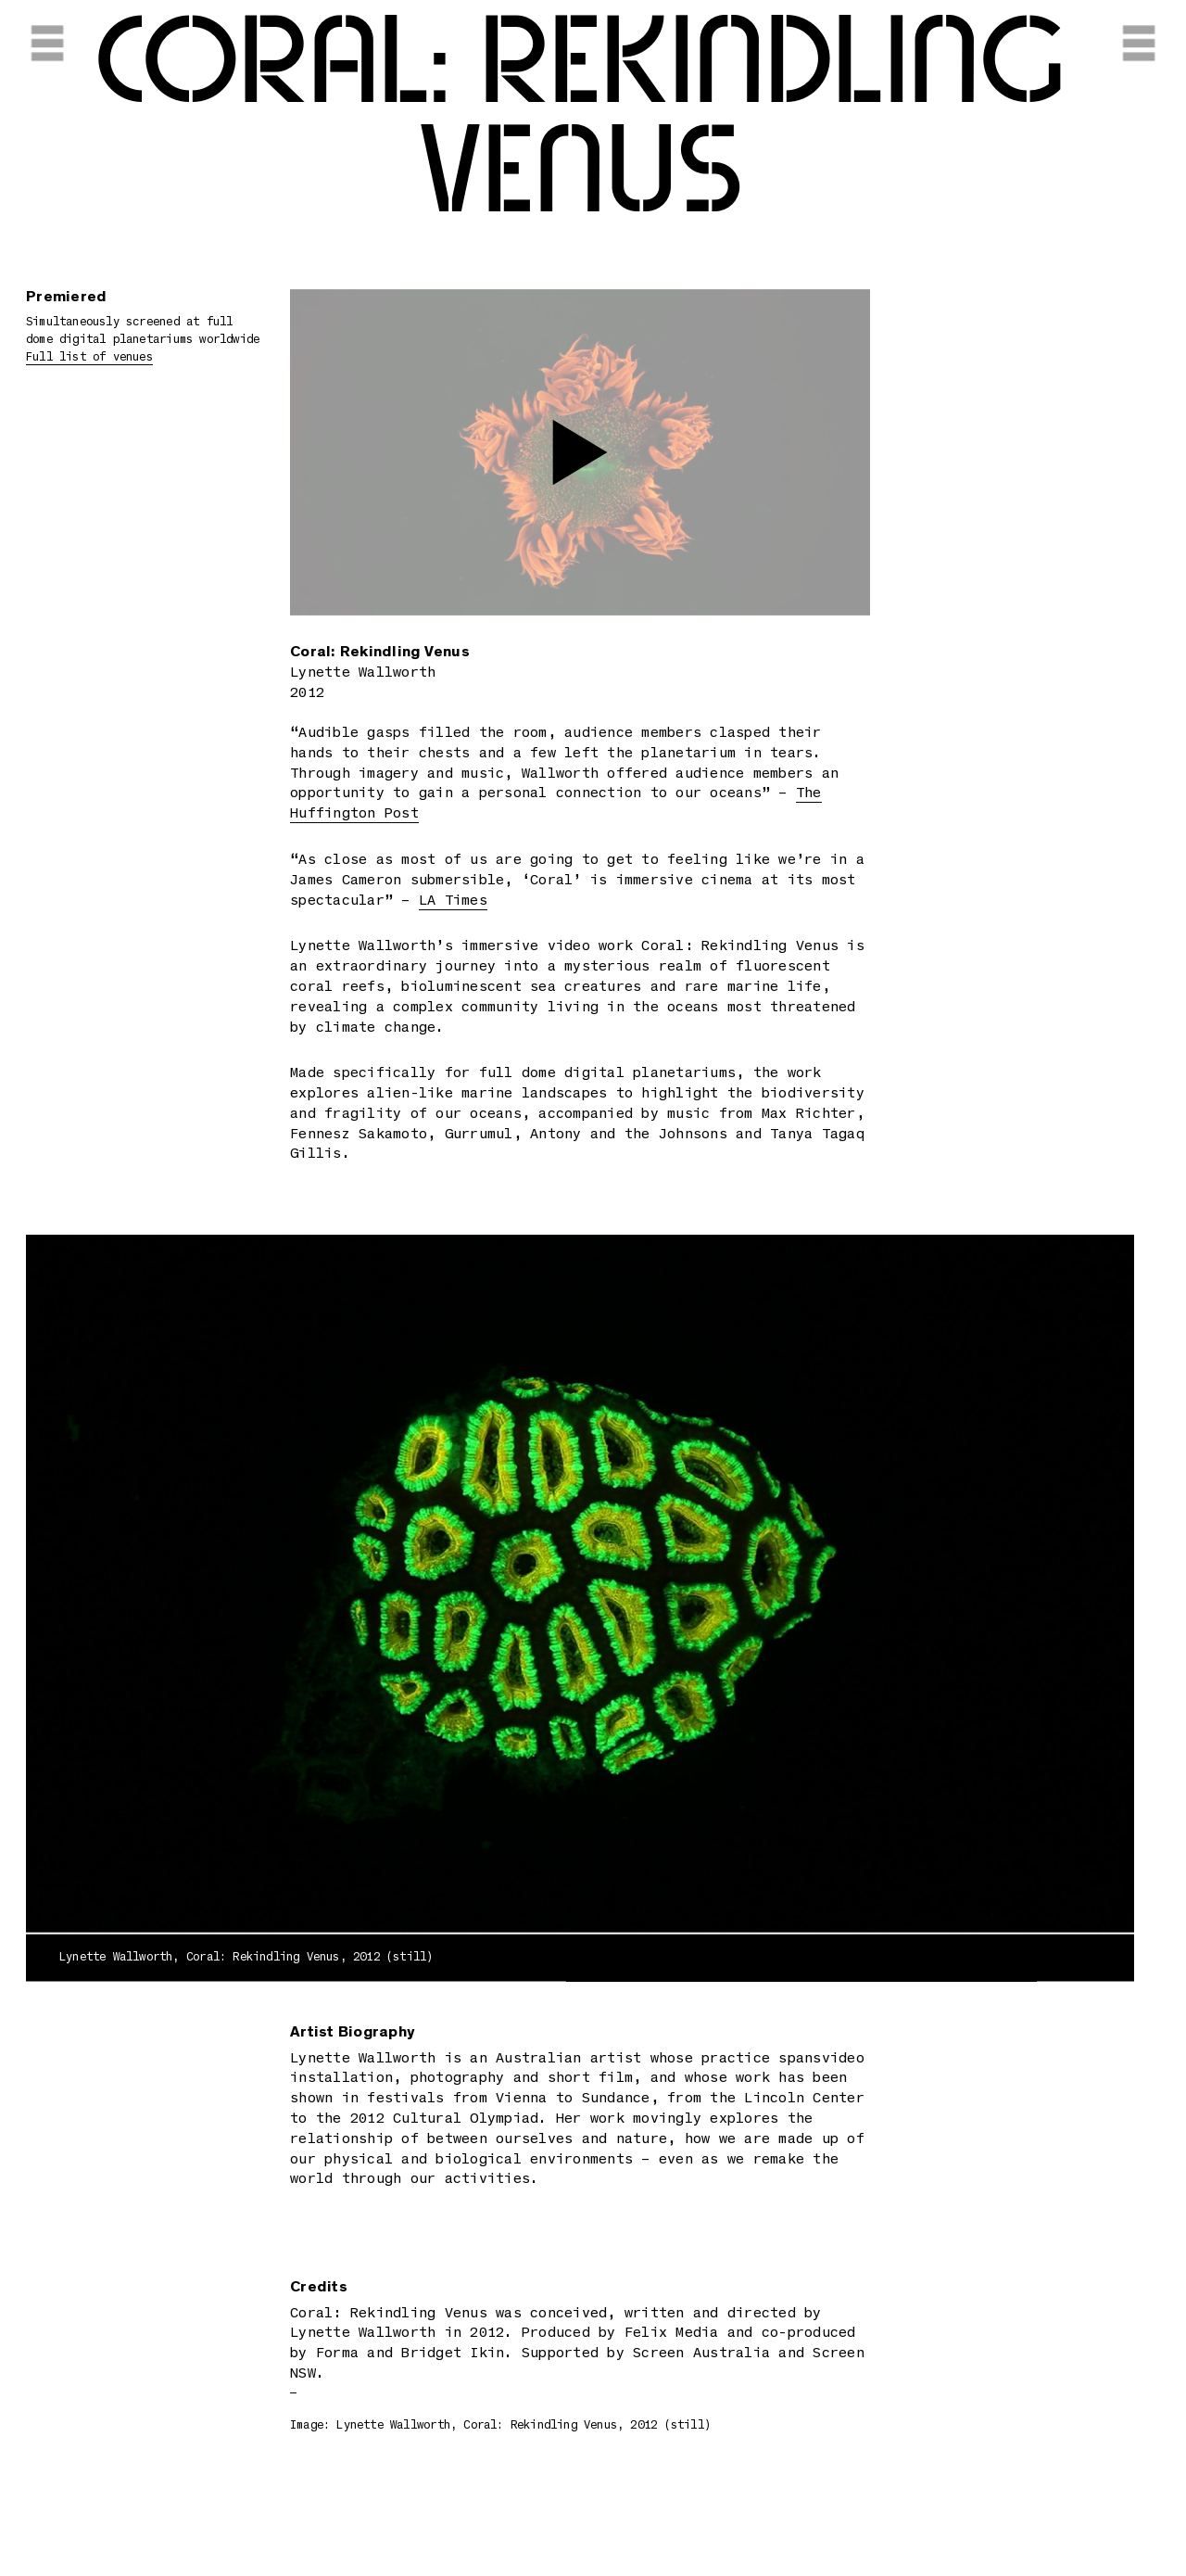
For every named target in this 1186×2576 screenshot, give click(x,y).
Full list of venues (89, 357)
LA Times (453, 901)
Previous (191, 1595)
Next (968, 1595)
